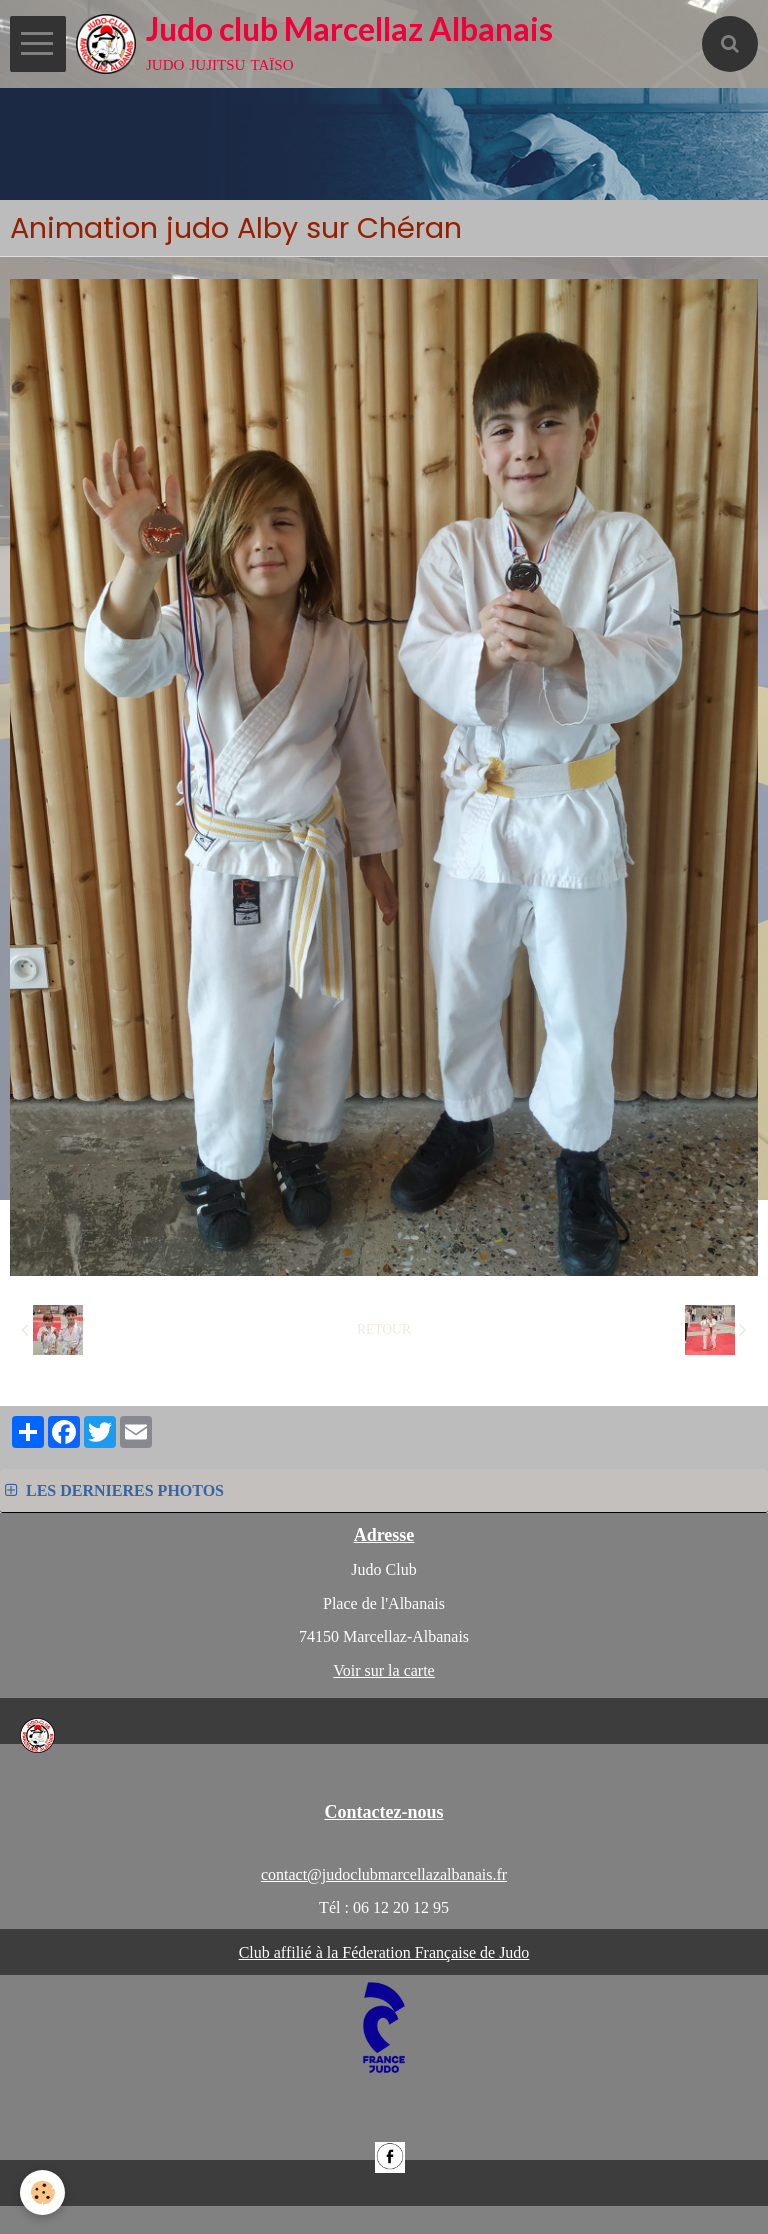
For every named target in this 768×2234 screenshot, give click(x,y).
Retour (384, 1329)
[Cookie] (42, 2192)
